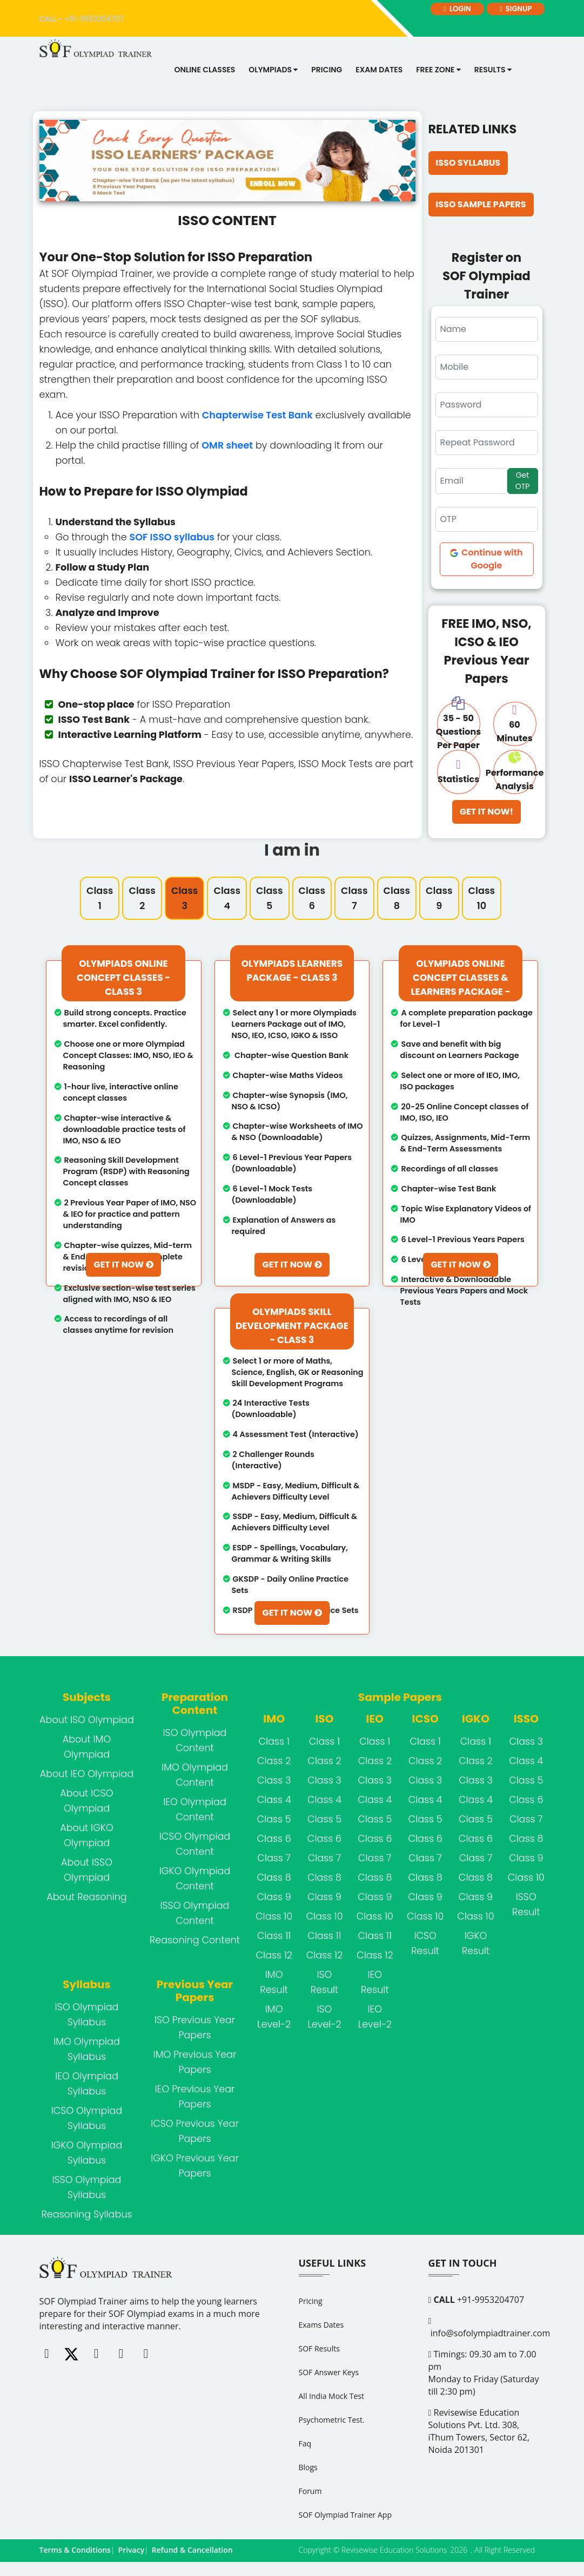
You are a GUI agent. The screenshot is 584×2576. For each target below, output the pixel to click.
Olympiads (273, 69)
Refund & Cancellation (192, 2550)
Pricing (326, 69)
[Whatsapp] (145, 2353)
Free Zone (438, 69)
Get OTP (522, 481)
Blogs (308, 2467)
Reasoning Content (195, 1940)
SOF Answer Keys (329, 2372)
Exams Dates (321, 2325)
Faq (305, 2443)
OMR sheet (227, 445)
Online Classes (205, 69)
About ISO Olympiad (86, 1719)
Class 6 (312, 898)
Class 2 (142, 898)
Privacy (131, 2550)
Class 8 (397, 898)
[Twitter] (71, 2353)
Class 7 (354, 898)
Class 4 (226, 898)
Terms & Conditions (75, 2550)
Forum (310, 2491)
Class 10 (481, 898)
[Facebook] (47, 2353)
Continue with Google (486, 559)
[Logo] (97, 50)
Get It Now (123, 1264)
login (444, 18)
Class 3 (184, 898)
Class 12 (274, 1955)
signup (511, 18)
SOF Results (319, 2348)
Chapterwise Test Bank (257, 415)
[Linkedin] (121, 2353)
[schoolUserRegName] (486, 329)
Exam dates (378, 69)
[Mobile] (486, 367)
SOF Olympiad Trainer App (345, 2515)
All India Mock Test (332, 2396)
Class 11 (274, 1935)
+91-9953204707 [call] (93, 18)
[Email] (471, 481)
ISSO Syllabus (468, 163)
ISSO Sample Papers (481, 204)
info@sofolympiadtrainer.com (489, 2328)
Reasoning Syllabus (87, 2214)
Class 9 (439, 898)
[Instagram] (96, 2353)
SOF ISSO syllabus (171, 537)
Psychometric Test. (332, 2420)
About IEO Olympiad (87, 1773)
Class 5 (269, 898)
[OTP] (486, 519)
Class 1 (99, 898)
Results (493, 69)
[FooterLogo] (108, 2274)
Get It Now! (486, 811)
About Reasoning (86, 1896)
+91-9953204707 (476, 2300)
